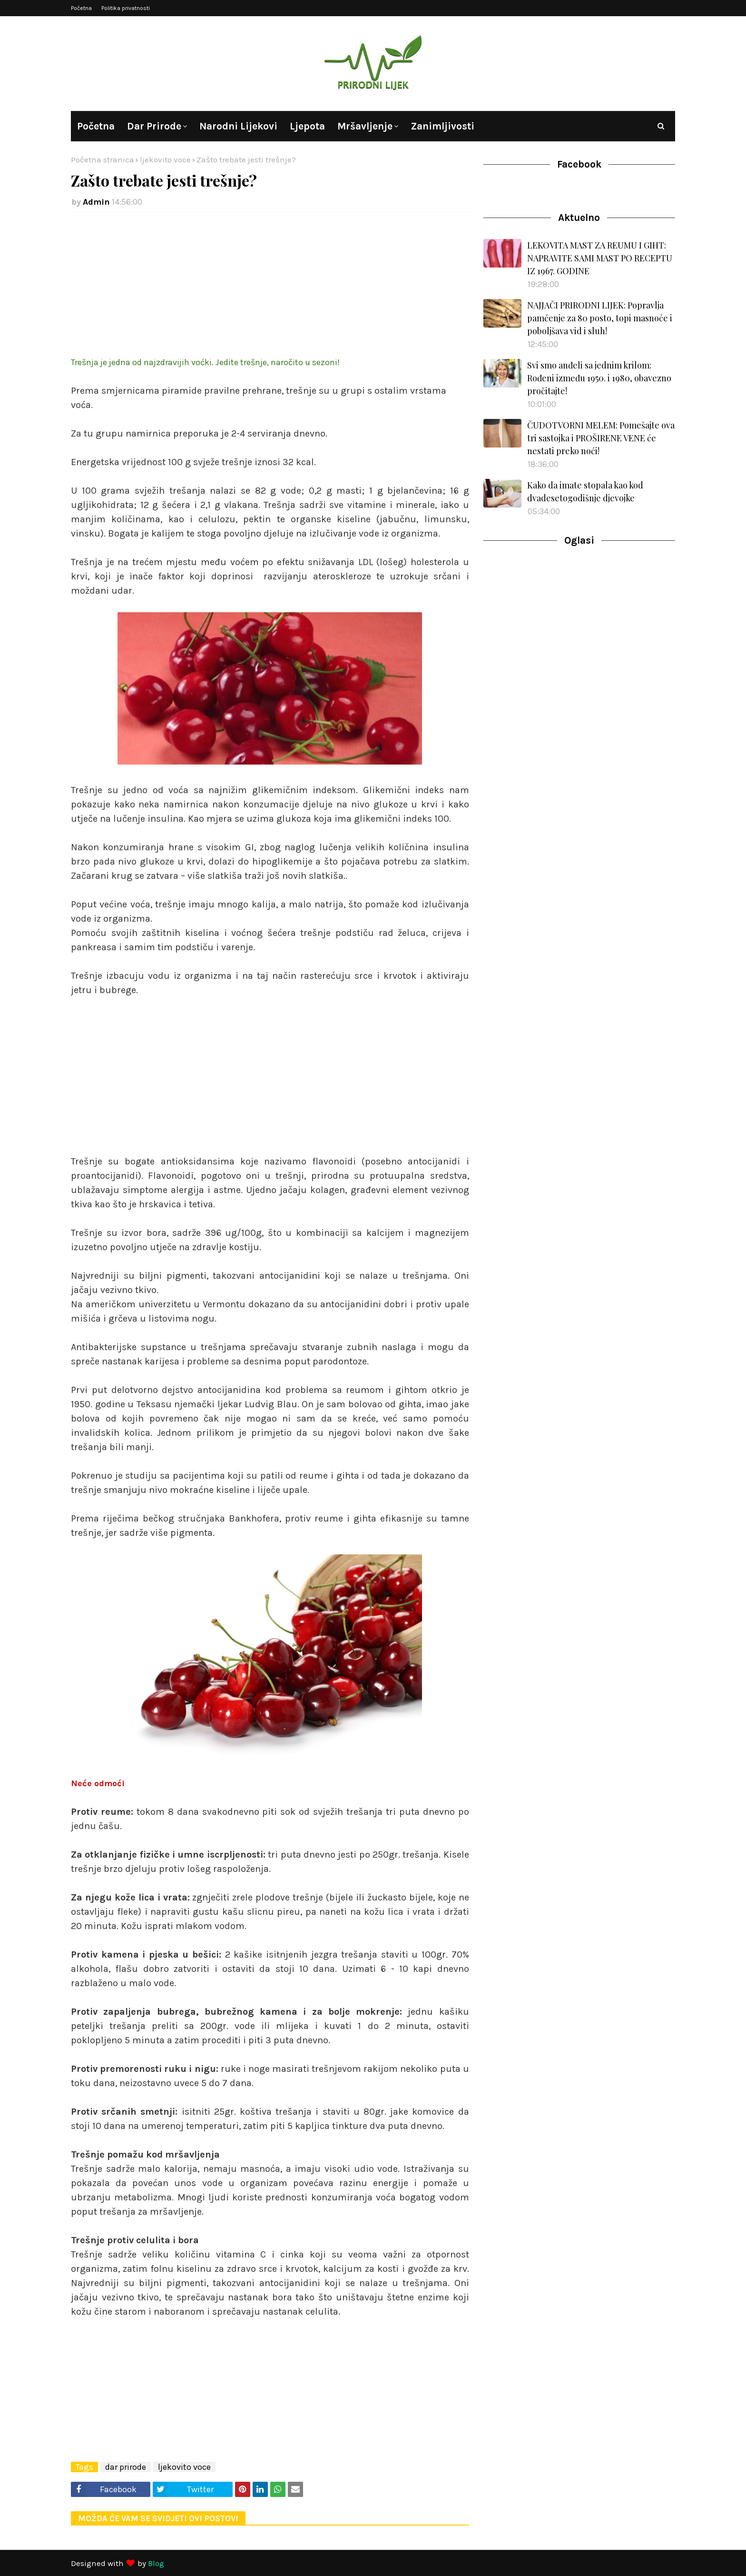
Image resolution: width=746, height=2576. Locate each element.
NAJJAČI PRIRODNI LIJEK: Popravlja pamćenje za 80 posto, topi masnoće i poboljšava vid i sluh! (599, 318)
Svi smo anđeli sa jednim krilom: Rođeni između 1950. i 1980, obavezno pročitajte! (599, 378)
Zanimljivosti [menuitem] (442, 126)
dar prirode (125, 2467)
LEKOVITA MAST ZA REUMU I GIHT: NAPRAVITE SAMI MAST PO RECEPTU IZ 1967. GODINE (599, 258)
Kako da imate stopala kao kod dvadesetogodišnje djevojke (585, 491)
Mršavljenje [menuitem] (365, 126)
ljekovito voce (165, 159)
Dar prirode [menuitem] (154, 126)
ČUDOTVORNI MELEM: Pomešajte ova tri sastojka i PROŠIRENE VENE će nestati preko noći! (601, 438)
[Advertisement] (270, 288)
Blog (156, 2563)
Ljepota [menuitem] (307, 126)
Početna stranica (102, 159)
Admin (96, 202)
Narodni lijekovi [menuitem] (238, 126)
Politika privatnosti (125, 8)
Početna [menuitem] (96, 126)
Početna (81, 8)
